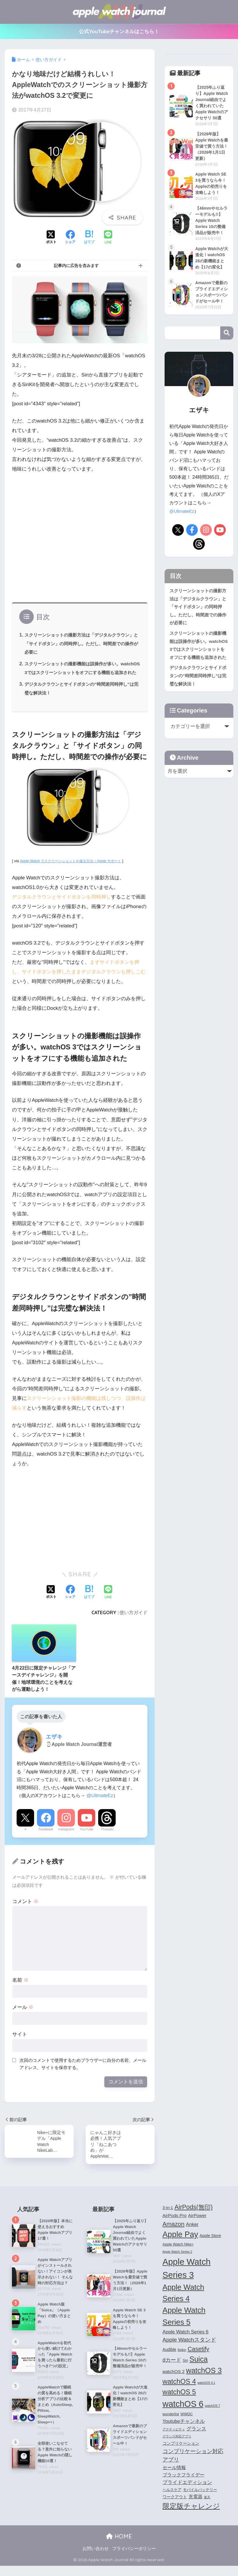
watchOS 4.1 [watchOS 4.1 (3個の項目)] (206, 2393)
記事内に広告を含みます (76, 265)
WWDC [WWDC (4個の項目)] (186, 2425)
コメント (25, 1910)
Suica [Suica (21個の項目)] (198, 2369)
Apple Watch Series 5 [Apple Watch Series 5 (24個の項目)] (184, 2326)
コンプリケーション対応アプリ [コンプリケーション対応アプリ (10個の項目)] (193, 2465)
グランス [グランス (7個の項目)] (196, 2438)
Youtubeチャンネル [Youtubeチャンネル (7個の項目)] (184, 2431)
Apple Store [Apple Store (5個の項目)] (210, 2245)
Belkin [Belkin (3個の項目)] (182, 2360)
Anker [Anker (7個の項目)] (192, 2234)
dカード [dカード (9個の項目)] (172, 2370)
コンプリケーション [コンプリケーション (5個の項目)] (181, 2453)
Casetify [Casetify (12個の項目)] (198, 2359)
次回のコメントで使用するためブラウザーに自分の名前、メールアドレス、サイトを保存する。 (83, 2072)
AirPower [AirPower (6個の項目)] (197, 2225)
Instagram (66, 1838)
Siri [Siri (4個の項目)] (185, 2371)
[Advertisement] (79, 540)
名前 (20, 1989)
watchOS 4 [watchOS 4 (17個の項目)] (179, 2391)
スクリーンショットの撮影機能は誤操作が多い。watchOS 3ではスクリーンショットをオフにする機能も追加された (80, 672)
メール (23, 2016)
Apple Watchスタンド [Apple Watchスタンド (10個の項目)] (189, 2350)
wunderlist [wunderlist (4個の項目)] (171, 2425)
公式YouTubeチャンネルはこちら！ (119, 31)
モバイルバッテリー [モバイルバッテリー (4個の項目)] (200, 2500)
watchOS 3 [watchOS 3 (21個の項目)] (204, 2381)
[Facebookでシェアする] (70, 237)
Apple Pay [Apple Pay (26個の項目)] (180, 2244)
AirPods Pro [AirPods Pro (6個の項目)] (175, 2225)
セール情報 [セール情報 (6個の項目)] (174, 2478)
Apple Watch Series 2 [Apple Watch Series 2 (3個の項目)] (177, 2262)
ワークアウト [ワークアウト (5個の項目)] (175, 2507)
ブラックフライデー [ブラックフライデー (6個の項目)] (183, 2485)
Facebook (46, 1838)
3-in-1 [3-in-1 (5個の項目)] (168, 2218)
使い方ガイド (133, 1621)
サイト (19, 2043)
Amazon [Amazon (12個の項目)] (174, 2234)
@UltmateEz (100, 1804)
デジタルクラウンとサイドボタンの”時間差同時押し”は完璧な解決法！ (198, 711)
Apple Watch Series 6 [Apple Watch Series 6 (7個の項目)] (186, 2342)
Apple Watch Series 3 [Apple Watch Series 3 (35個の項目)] (187, 2278)
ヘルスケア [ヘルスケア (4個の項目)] (172, 2500)
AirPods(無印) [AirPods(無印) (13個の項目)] (193, 2217)
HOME (119, 2546)
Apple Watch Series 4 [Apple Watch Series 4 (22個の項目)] (183, 2303)
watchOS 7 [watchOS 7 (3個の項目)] (212, 2416)
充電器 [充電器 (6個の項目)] (195, 2507)
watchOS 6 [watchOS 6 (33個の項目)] (183, 2414)
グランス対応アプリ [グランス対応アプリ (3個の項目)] (177, 2446)
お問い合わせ (95, 2559)
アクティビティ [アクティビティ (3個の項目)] (174, 2439)
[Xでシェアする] (51, 237)
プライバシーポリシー (134, 2559)
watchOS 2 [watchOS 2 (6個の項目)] (174, 2381)
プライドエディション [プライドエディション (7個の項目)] (187, 2492)
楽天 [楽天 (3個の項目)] (207, 2507)
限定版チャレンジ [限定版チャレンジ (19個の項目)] (191, 2516)
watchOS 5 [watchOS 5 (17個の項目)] (179, 2402)
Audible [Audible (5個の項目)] (169, 2360)
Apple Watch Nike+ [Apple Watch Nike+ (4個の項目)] (178, 2255)
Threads (107, 1838)
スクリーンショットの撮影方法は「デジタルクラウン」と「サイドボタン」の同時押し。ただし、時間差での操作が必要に (80, 643)
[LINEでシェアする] (108, 238)
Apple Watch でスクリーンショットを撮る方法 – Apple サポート (74, 869)
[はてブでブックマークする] (89, 237)
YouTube (86, 1838)
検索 (226, 368)
